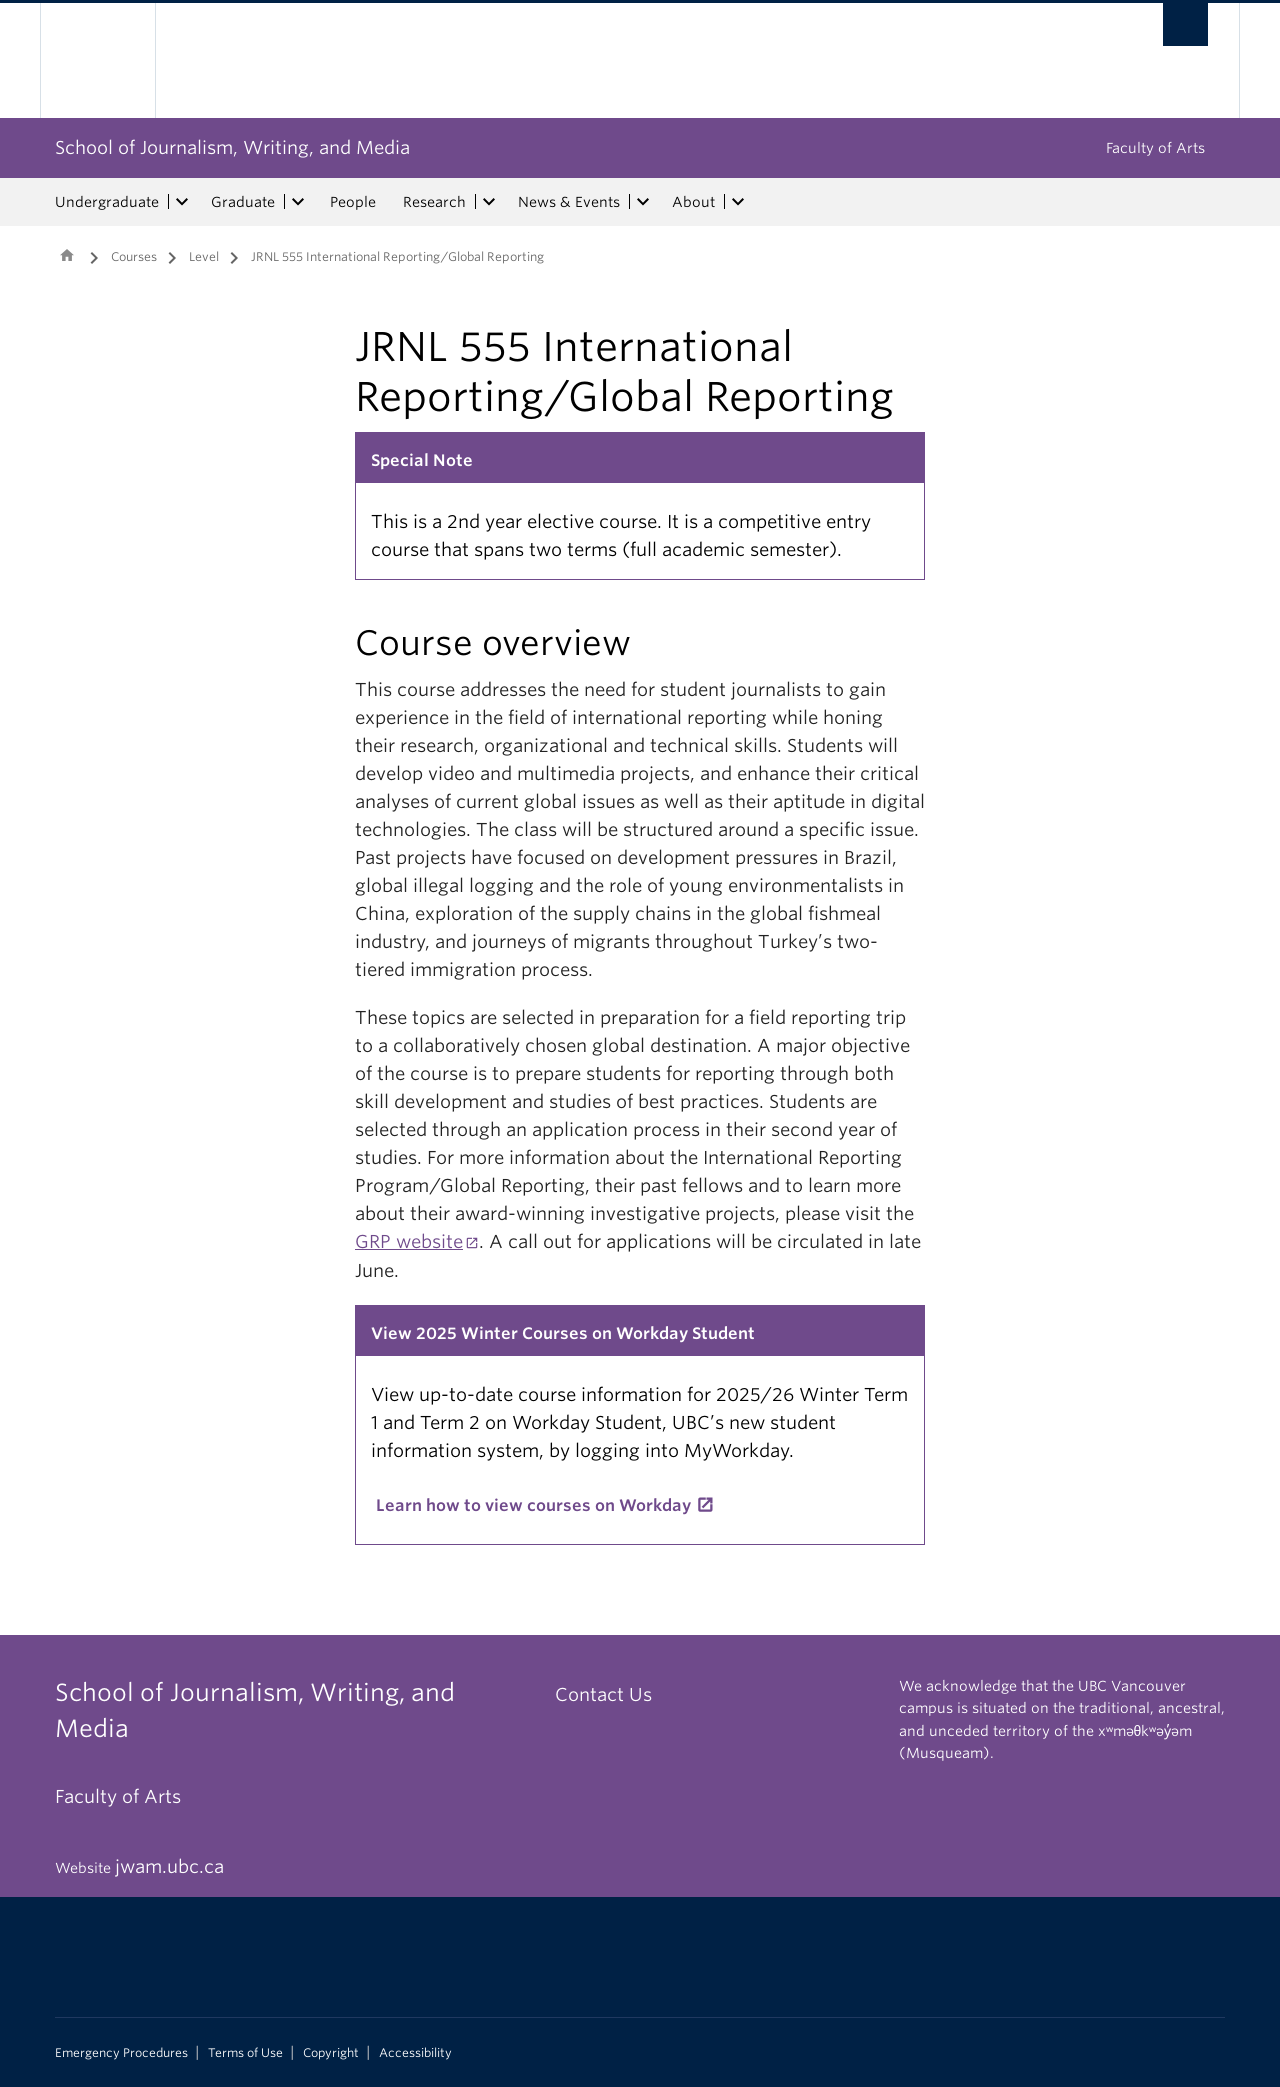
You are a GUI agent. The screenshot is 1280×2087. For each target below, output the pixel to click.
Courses (134, 256)
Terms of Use (245, 2053)
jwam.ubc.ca (169, 1866)
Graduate (243, 202)
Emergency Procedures (121, 2053)
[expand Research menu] (489, 202)
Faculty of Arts (1155, 148)
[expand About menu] (738, 202)
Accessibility (415, 2053)
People (353, 202)
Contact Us (603, 1694)
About (693, 202)
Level (204, 256)
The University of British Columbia (97, 60)
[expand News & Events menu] (643, 202)
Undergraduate (107, 202)
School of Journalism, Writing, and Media (232, 147)
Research (434, 202)
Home (67, 255)
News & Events (569, 202)
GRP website (409, 1241)
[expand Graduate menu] (298, 202)
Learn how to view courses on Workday (533, 1505)
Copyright (331, 2053)
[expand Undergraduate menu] (182, 202)
